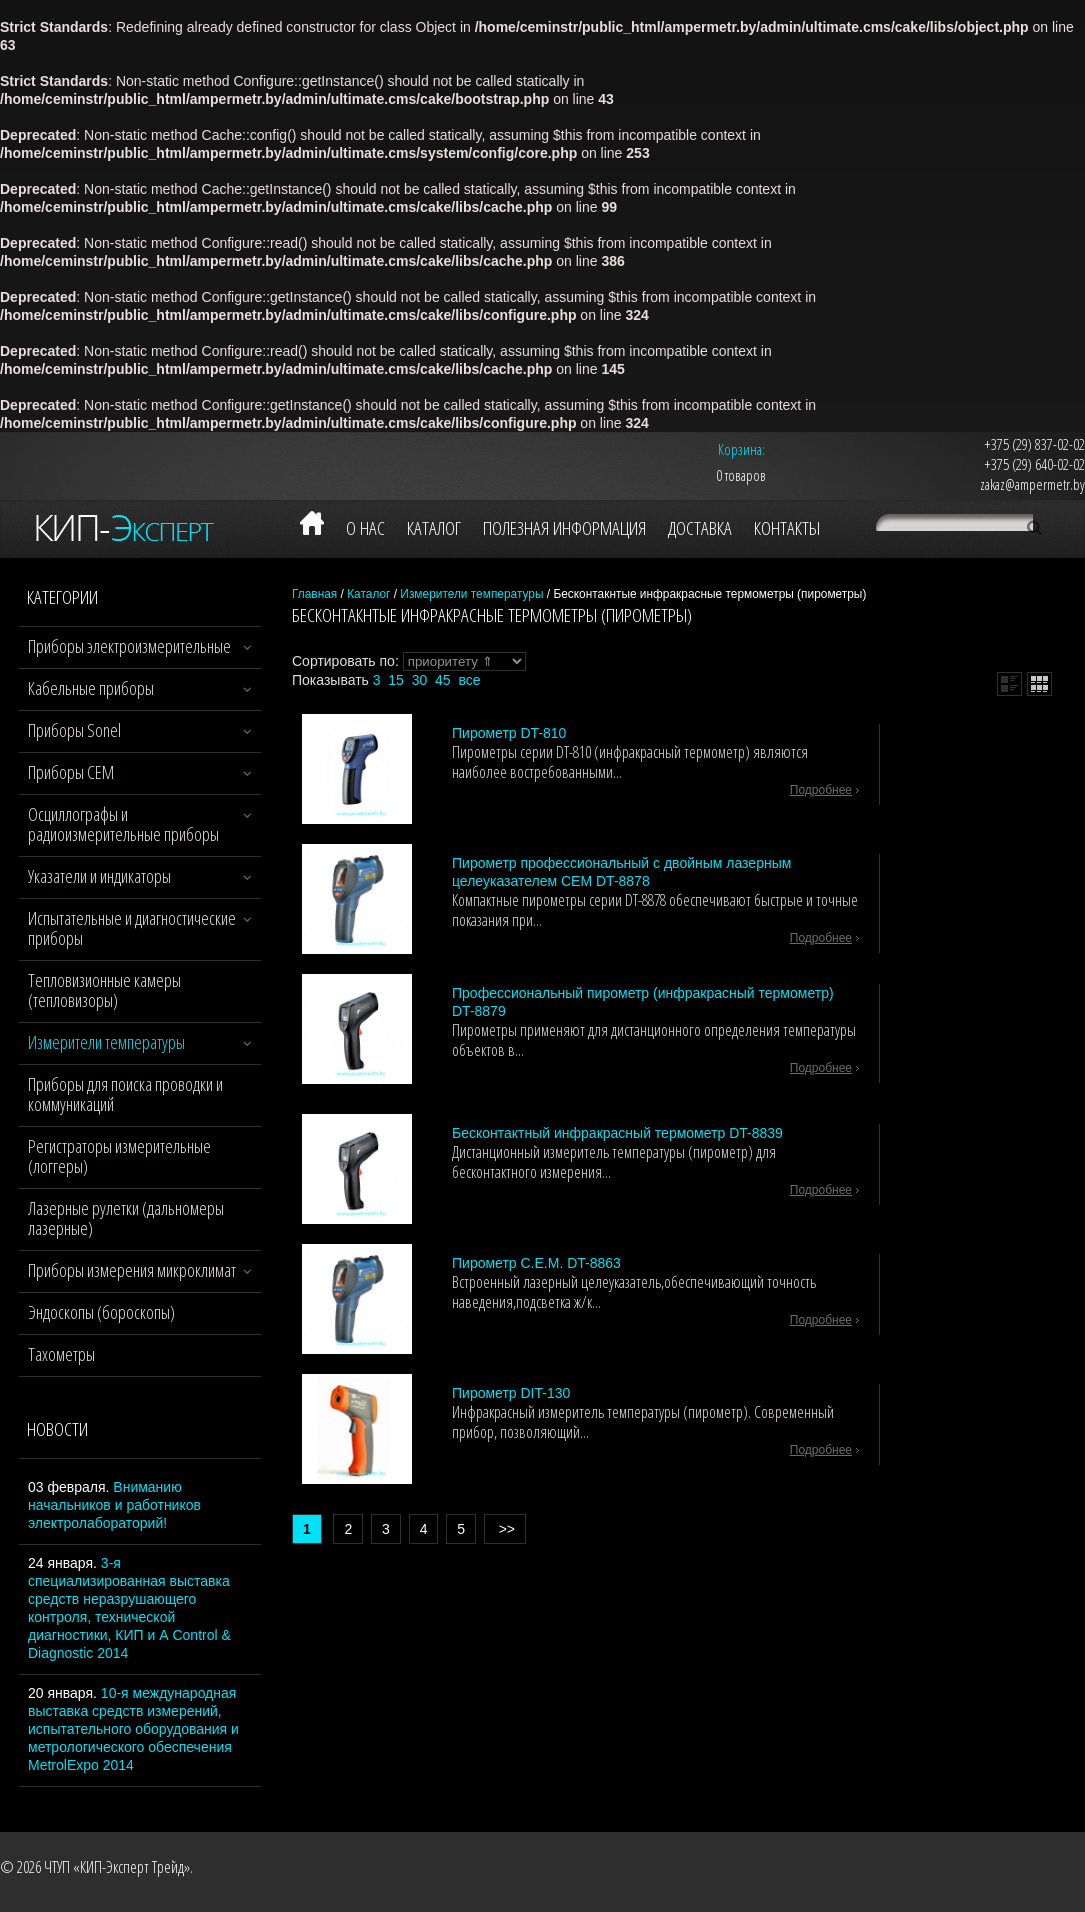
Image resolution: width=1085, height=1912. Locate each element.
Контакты (787, 528)
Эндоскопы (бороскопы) (101, 1312)
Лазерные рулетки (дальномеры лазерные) (126, 1218)
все (469, 680)
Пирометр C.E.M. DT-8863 (536, 1263)
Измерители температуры (106, 1042)
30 (420, 680)
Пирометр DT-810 (509, 733)
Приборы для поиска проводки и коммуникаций (125, 1094)
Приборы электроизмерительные (129, 646)
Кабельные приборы (91, 688)
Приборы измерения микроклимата (135, 1270)
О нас (365, 528)
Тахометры (61, 1354)
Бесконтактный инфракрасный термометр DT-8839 (617, 1133)
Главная (314, 594)
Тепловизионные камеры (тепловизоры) (104, 990)
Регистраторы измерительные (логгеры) (119, 1156)
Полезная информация (564, 528)
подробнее (821, 790)
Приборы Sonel (74, 730)
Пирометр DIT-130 (511, 1393)
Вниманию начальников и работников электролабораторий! (114, 1505)
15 (396, 680)
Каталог (434, 528)
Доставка (700, 528)
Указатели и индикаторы (99, 876)
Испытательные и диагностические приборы (132, 928)
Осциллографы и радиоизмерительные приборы (123, 824)
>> (505, 1529)
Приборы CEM (71, 772)
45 (443, 680)
